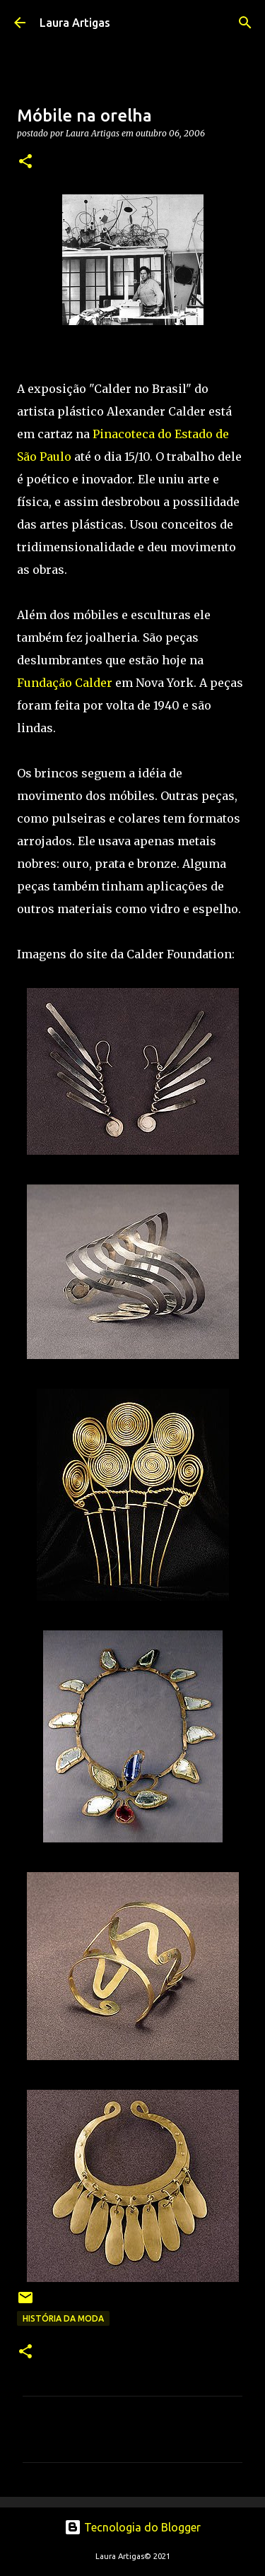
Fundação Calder (64, 683)
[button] (25, 162)
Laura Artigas (75, 22)
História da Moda (63, 2318)
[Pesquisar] (245, 23)
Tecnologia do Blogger (132, 2527)
